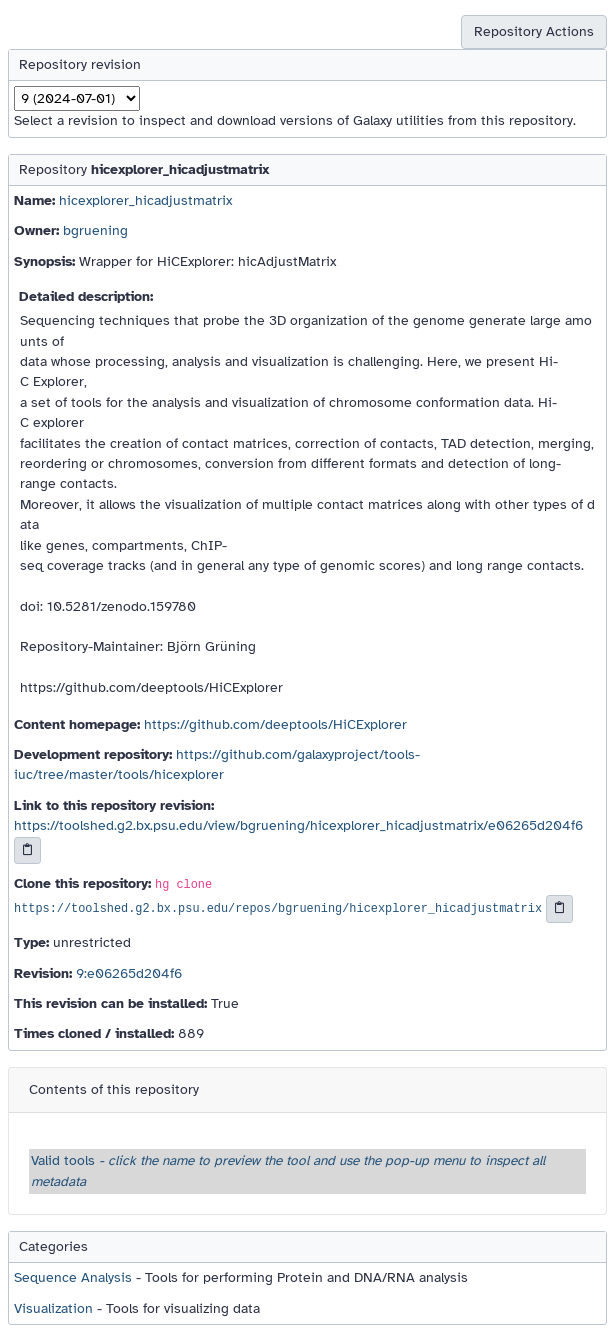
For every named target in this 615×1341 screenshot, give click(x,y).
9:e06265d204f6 (129, 973)
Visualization (53, 1308)
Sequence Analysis (73, 1277)
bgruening (95, 230)
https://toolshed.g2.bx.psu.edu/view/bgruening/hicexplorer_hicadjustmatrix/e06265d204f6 (298, 825)
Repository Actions (534, 31)
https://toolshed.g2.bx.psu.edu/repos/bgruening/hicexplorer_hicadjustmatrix (278, 910)
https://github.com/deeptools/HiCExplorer (275, 724)
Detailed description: (86, 296)
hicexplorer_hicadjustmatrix (145, 200)
